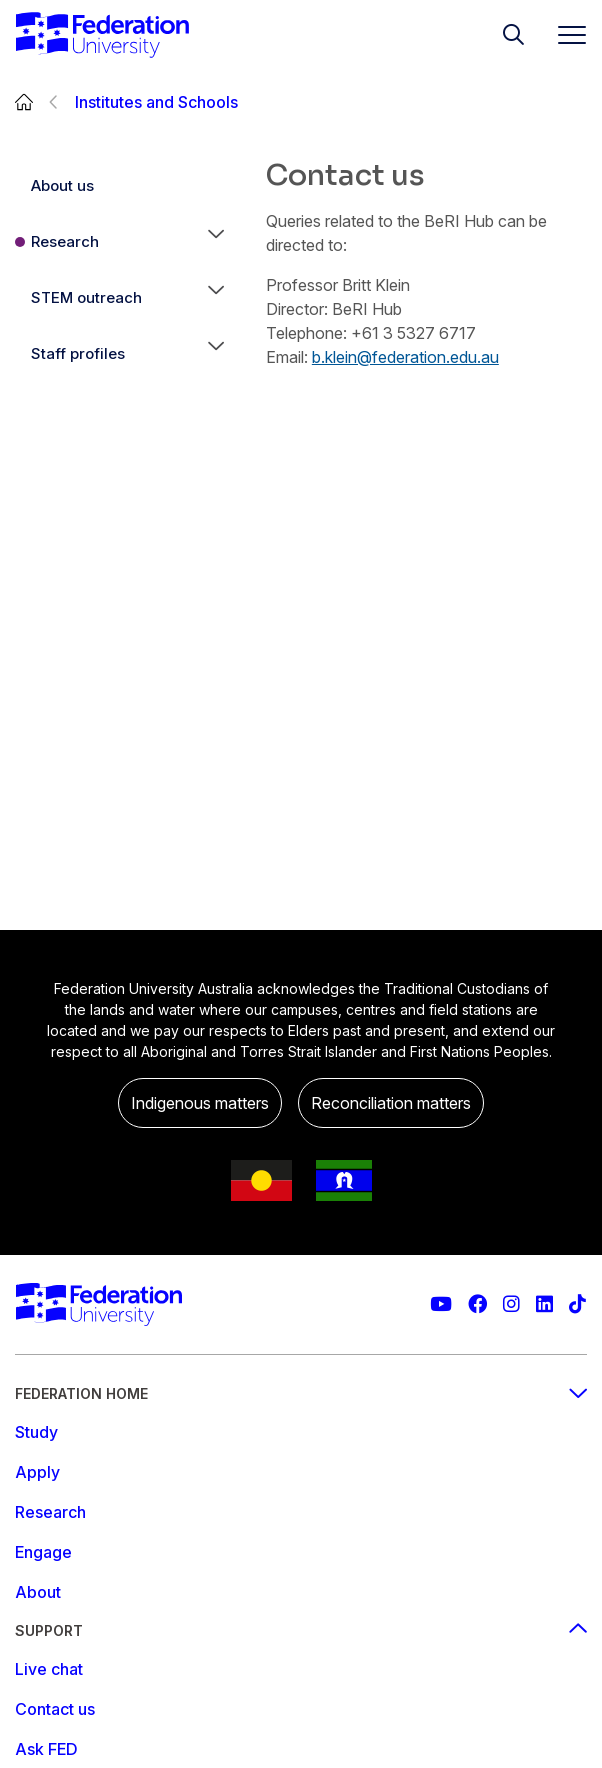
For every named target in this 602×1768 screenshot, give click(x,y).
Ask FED (46, 1749)
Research (65, 241)
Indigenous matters (200, 1103)
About (38, 1592)
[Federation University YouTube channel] (441, 1304)
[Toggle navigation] (564, 34)
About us (62, 185)
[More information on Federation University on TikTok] (577, 1304)
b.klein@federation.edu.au (405, 357)
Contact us (55, 1709)
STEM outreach (86, 297)
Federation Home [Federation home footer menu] (301, 1393)
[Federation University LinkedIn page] (544, 1304)
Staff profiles (78, 353)
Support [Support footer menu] (301, 1630)
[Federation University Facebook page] (477, 1304)
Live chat (49, 1669)
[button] (216, 242)
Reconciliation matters (391, 1103)
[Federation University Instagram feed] (511, 1304)
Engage (43, 1552)
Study (36, 1432)
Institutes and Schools (156, 102)
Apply (37, 1472)
